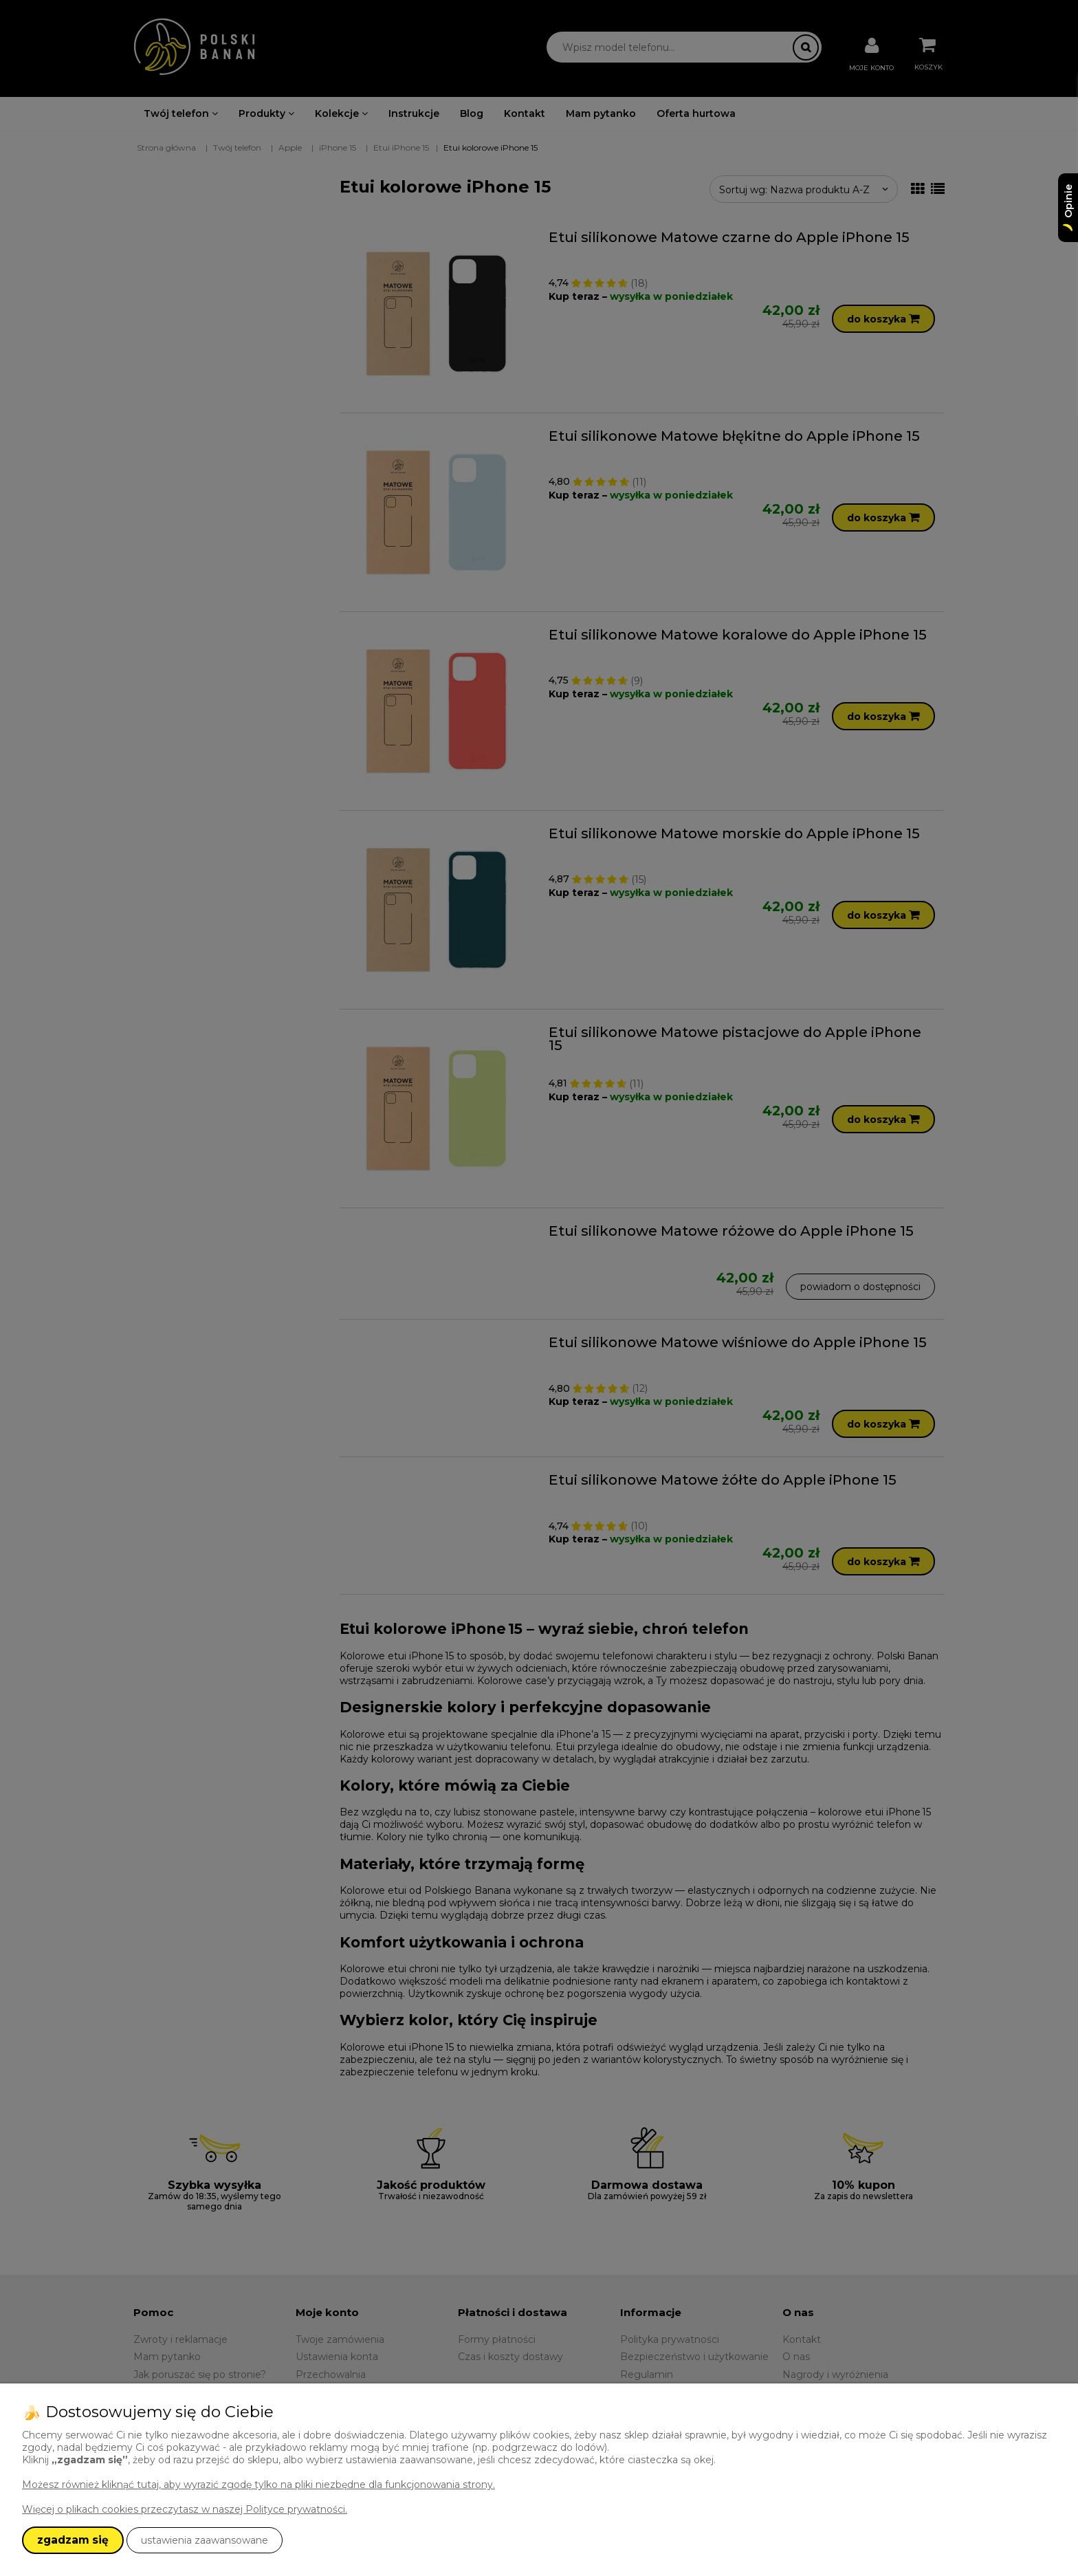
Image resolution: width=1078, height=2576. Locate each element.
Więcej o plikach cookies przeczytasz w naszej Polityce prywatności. (184, 2509)
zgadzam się (73, 2539)
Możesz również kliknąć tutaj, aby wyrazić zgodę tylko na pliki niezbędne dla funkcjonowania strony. (258, 2484)
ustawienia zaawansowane (204, 2540)
